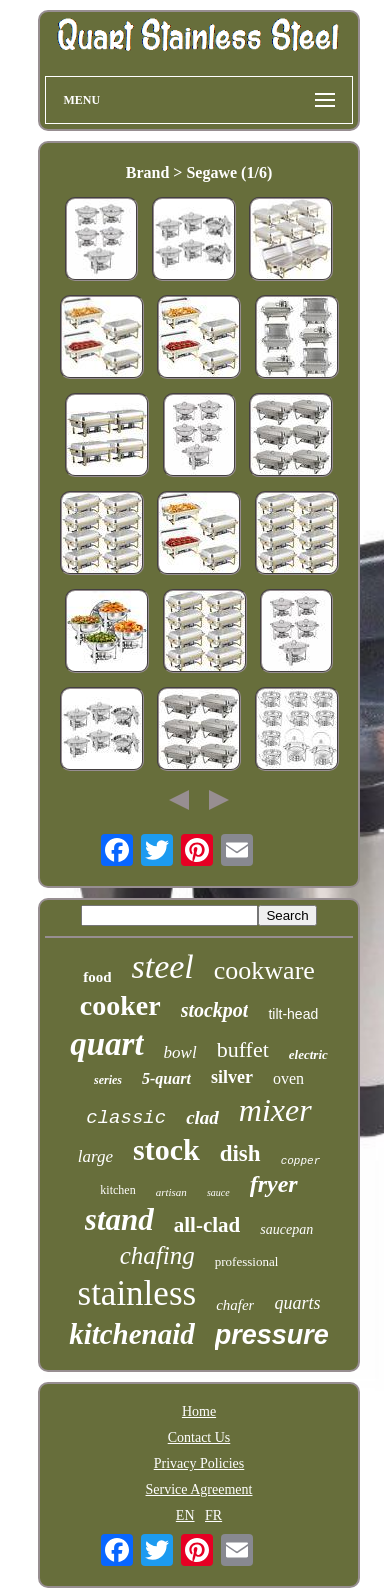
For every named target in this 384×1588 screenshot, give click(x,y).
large (95, 1156)
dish (240, 1153)
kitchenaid (132, 1334)
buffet (243, 1049)
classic (126, 1118)
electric (308, 1054)
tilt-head (293, 1014)
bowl (180, 1052)
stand (119, 1219)
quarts (297, 1303)
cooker (120, 1005)
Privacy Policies (199, 1463)
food (97, 977)
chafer (235, 1305)
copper (301, 1161)
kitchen (117, 1190)
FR (213, 1515)
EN (185, 1515)
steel (162, 966)
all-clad (207, 1225)
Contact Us (199, 1437)
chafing (157, 1255)
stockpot (215, 1010)
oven (288, 1078)
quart (106, 1044)
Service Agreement (199, 1489)
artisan (171, 1192)
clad (202, 1117)
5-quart (166, 1078)
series (108, 1080)
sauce (218, 1192)
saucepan (286, 1229)
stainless (137, 1293)
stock (166, 1149)
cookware (264, 970)
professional (247, 1261)
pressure (272, 1335)
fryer (274, 1184)
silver (232, 1077)
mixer (275, 1110)
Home (199, 1411)
